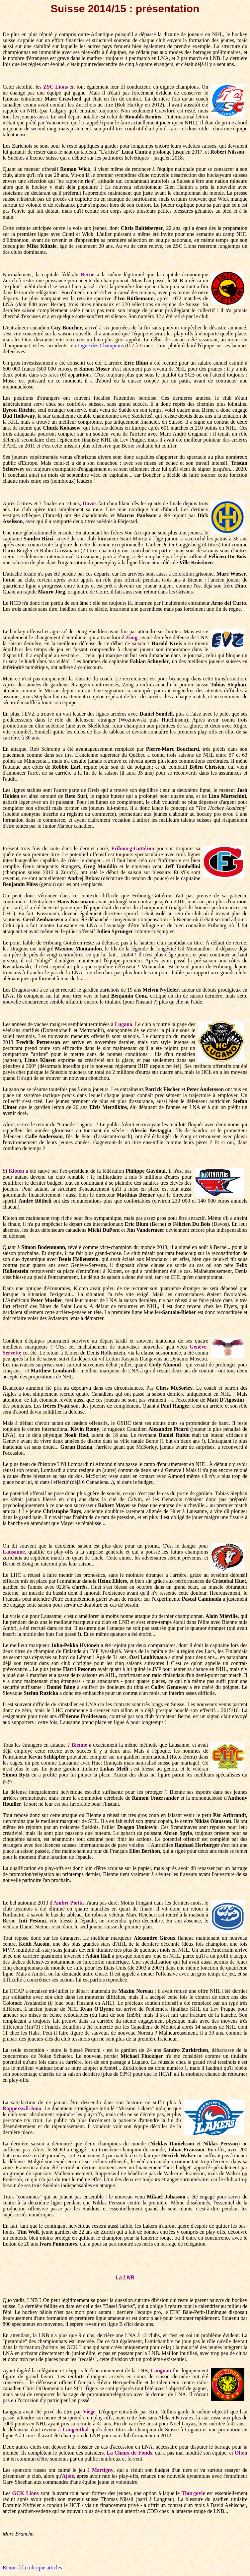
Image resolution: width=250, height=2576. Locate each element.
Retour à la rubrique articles (32, 2567)
